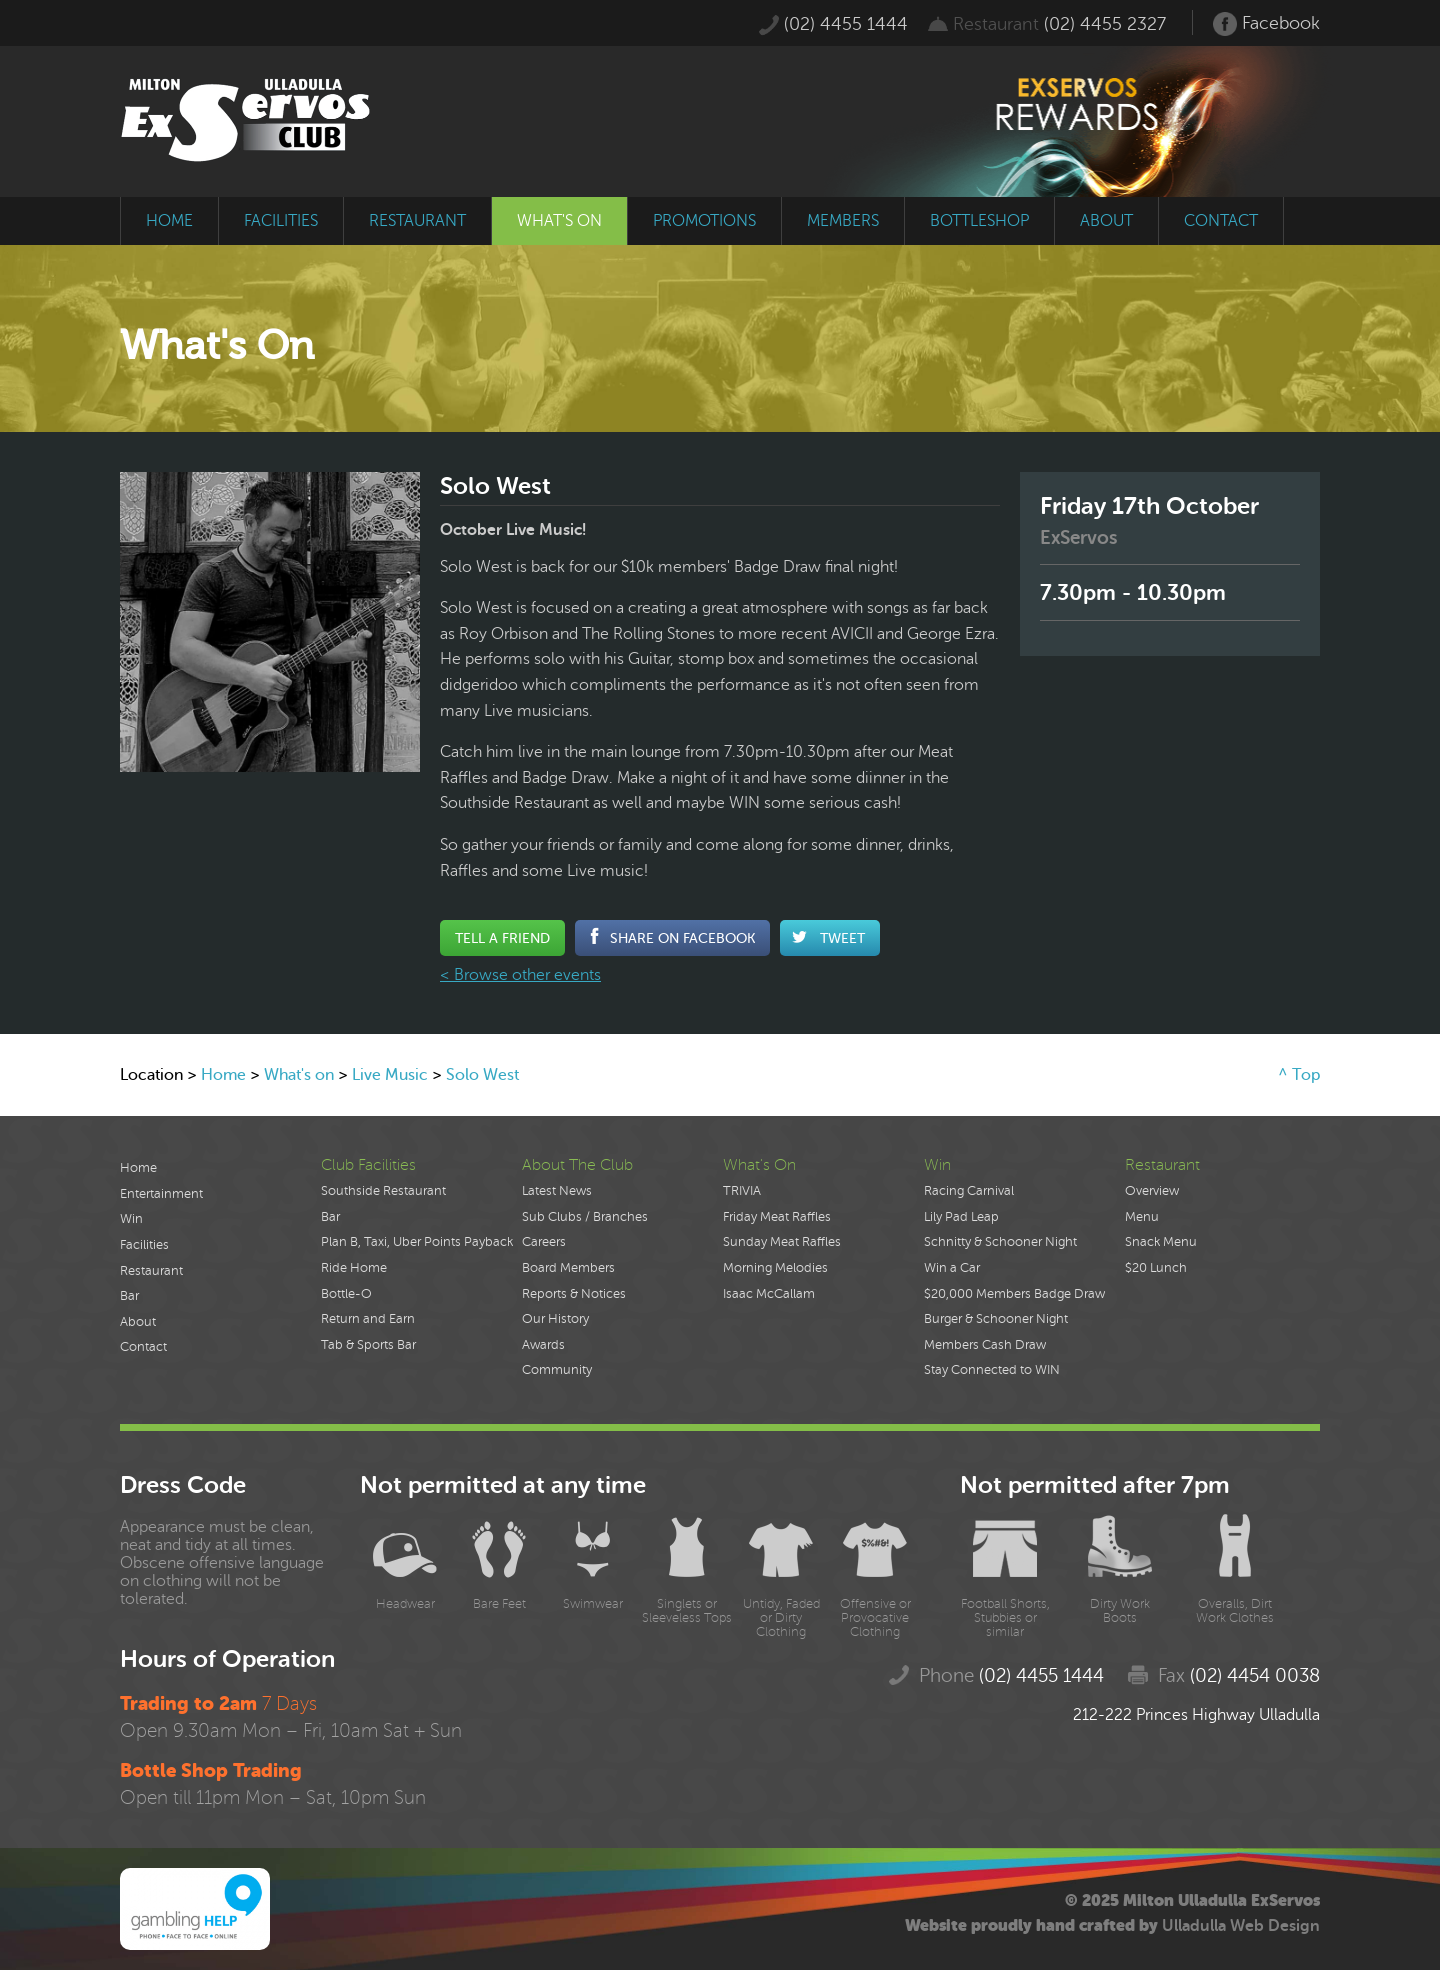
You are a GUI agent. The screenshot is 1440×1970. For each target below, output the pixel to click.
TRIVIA (742, 1191)
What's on (299, 1075)
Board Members (568, 1268)
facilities (281, 221)
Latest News (557, 1191)
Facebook (1266, 24)
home (169, 221)
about (1106, 221)
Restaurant (151, 1271)
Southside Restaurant (383, 1191)
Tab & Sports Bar (368, 1345)
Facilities (144, 1245)
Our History (555, 1319)
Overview (1152, 1191)
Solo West (482, 1075)
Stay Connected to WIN (992, 1370)
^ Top (1299, 1075)
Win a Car (952, 1268)
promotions (704, 221)
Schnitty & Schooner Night (1000, 1242)
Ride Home (354, 1268)
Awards (543, 1345)
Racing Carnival (969, 1191)
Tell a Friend (502, 938)
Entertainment (161, 1194)
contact (1221, 221)
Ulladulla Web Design (1241, 1926)
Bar (129, 1296)
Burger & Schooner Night (996, 1319)
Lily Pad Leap (961, 1217)
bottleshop (979, 221)
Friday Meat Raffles (777, 1217)
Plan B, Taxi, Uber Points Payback (417, 1242)
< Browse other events (520, 975)
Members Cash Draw (985, 1345)
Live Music (390, 1075)
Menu (1142, 1217)
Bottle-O (346, 1294)
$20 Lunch (1156, 1268)
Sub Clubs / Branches (585, 1217)
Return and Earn (368, 1319)
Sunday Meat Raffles (782, 1242)
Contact (143, 1347)
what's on (559, 221)
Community (557, 1370)
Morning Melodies (775, 1268)
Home (223, 1075)
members (843, 221)
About (138, 1322)
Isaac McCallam (769, 1294)
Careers (544, 1242)
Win (131, 1219)
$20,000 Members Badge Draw (1014, 1294)
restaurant (417, 221)
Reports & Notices (574, 1294)
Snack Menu (1161, 1242)
